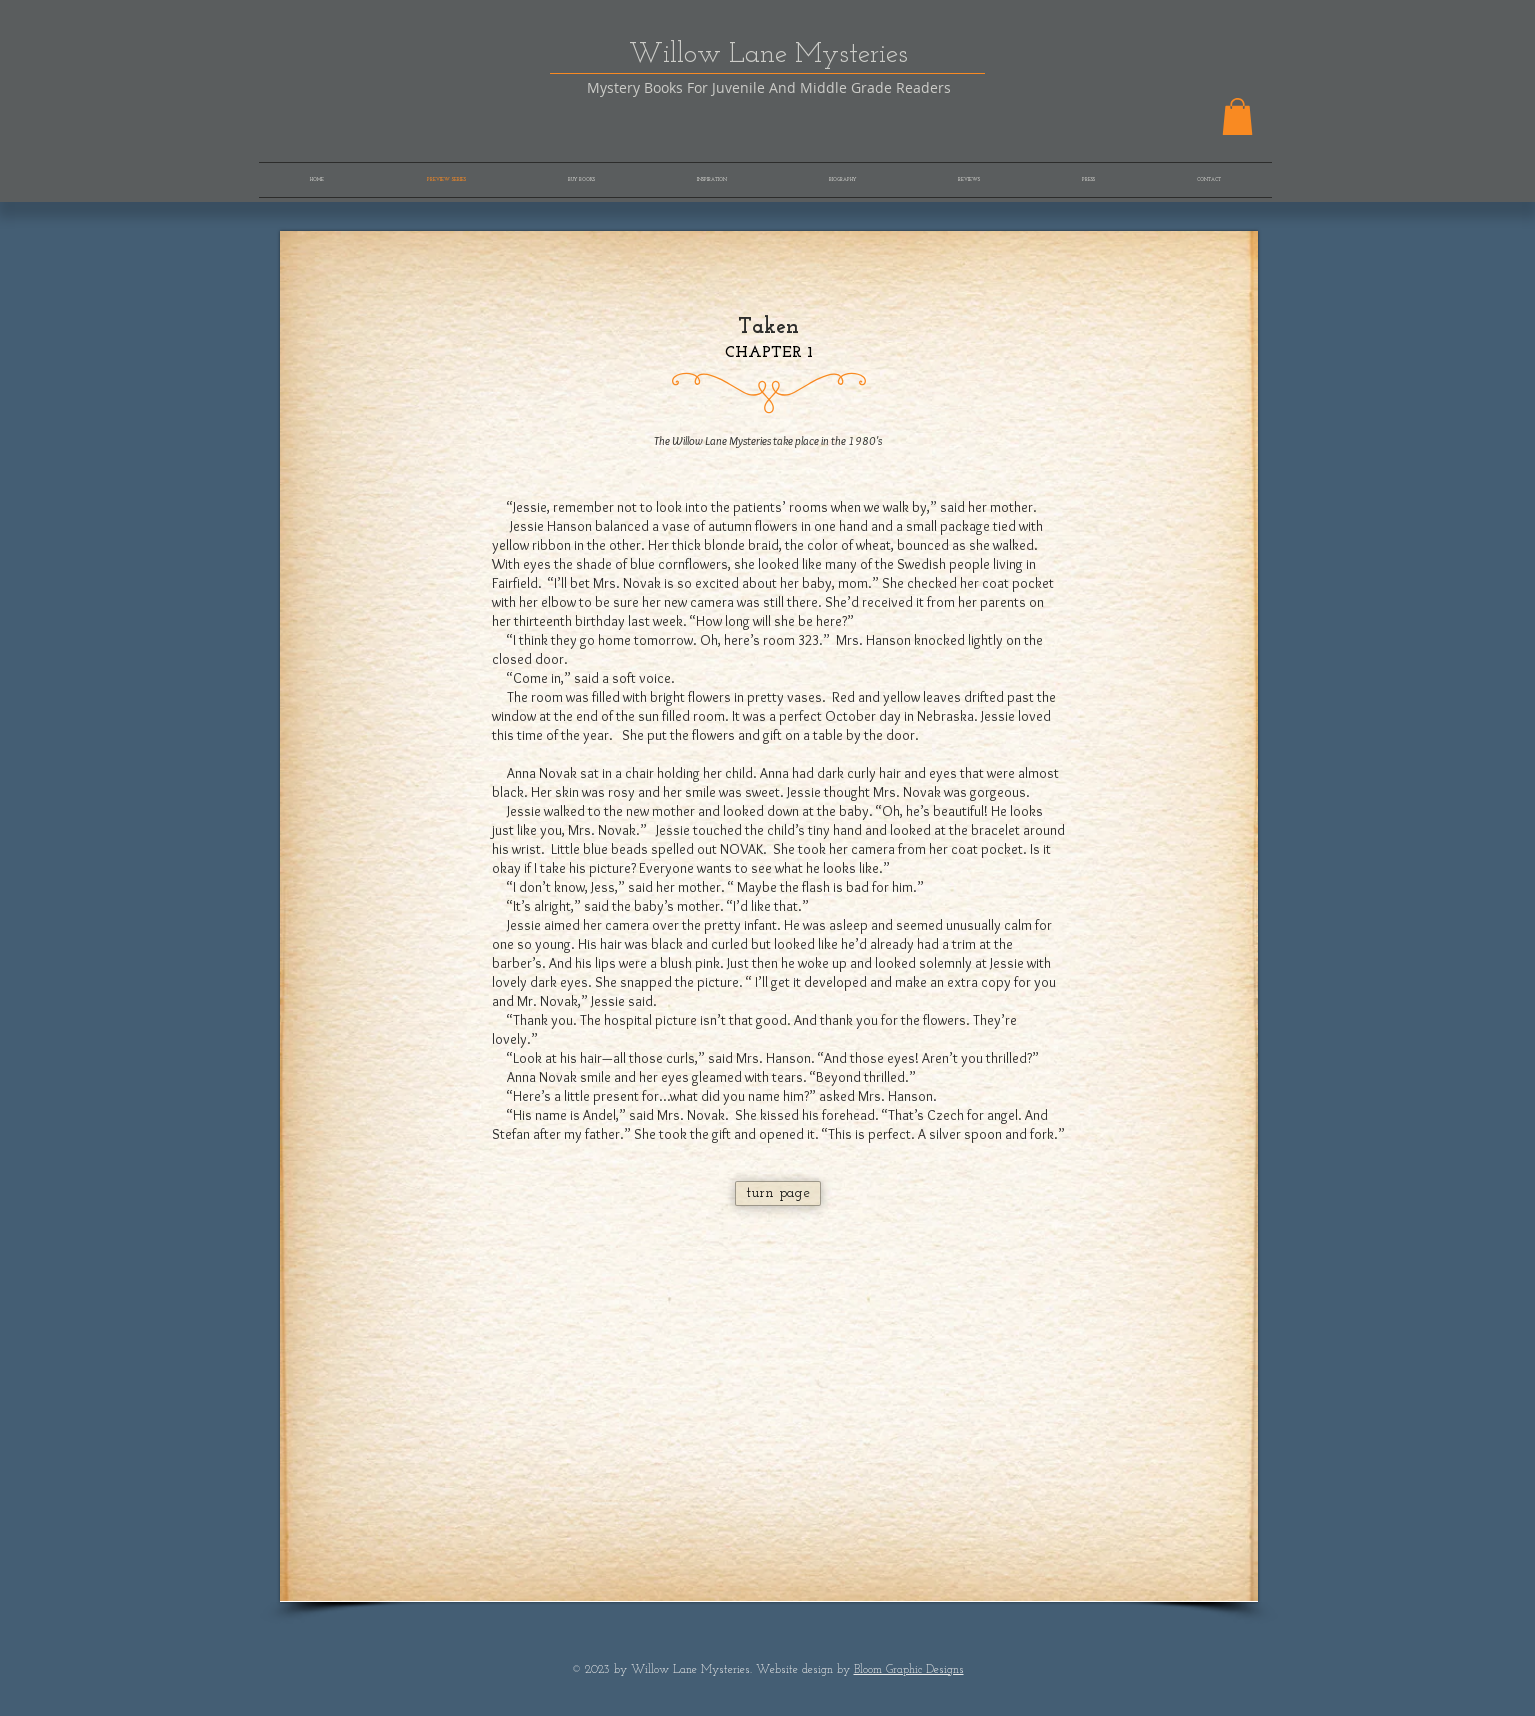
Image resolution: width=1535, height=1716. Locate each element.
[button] (1237, 116)
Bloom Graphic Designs (909, 1670)
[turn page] (778, 1193)
